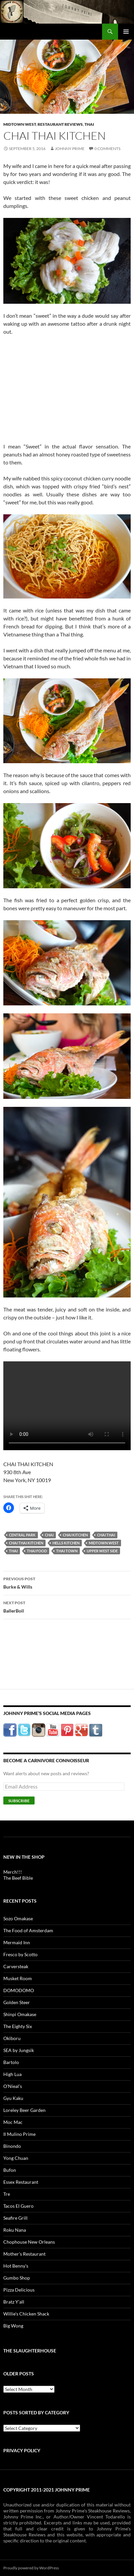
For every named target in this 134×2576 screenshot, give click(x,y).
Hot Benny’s (15, 2266)
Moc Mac (13, 2122)
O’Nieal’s (12, 2086)
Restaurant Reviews (60, 124)
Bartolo (11, 2062)
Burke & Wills (67, 1582)
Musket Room (17, 1978)
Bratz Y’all (13, 2302)
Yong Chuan (15, 2158)
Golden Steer (16, 2002)
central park (22, 1535)
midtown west (104, 1543)
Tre (6, 2194)
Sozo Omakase (18, 1918)
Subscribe (19, 1800)
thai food (37, 1551)
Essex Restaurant (20, 2182)
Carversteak (15, 1966)
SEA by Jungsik (18, 2050)
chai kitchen (75, 1535)
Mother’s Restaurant (24, 2254)
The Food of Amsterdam (28, 1930)
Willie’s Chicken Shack (26, 2314)
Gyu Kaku (13, 2098)
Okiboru (12, 2038)
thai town (66, 1551)
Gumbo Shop (16, 2278)
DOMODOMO (18, 1990)
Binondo (12, 2146)
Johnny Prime (69, 148)
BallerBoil (67, 1606)
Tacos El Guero (18, 2206)
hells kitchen (66, 1543)
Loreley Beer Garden (24, 2110)
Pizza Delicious (19, 2290)
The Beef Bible (18, 1878)
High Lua (12, 2074)
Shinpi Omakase (19, 2014)
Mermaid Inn (16, 1942)
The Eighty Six (17, 2026)
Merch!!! (12, 1872)
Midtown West (19, 124)
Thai (89, 124)
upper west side (102, 1551)
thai (13, 1551)
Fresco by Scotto (20, 1954)
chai (49, 1535)
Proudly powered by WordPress (31, 2567)
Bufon (9, 2170)
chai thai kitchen (26, 1543)
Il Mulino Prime (19, 2134)
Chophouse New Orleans (29, 2242)
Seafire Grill (15, 2218)
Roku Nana (14, 2230)
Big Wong (13, 2325)
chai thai (106, 1535)
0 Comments (107, 148)
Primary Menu (126, 32)
